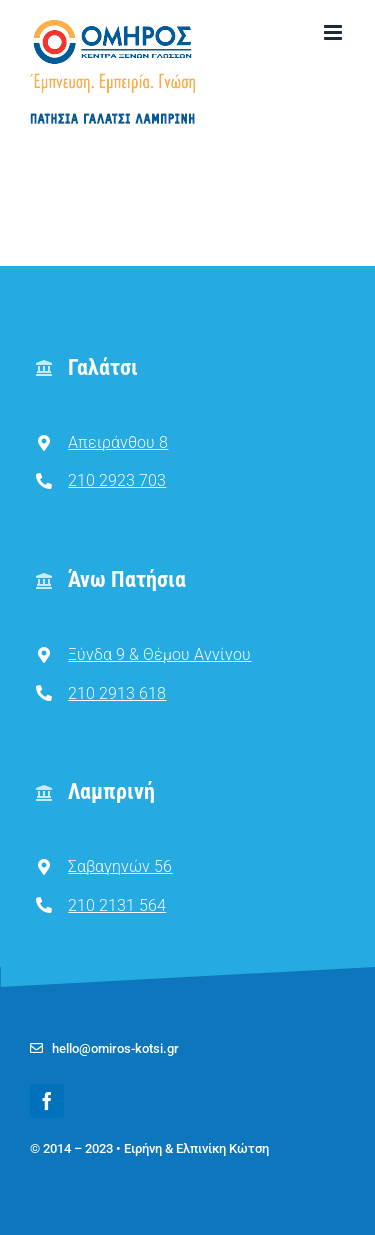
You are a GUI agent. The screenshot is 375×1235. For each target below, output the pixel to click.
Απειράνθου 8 (118, 442)
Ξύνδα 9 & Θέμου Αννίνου (159, 654)
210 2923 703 (117, 480)
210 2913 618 (117, 693)
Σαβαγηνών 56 (120, 866)
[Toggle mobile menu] (334, 32)
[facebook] (47, 1101)
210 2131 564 (117, 905)
